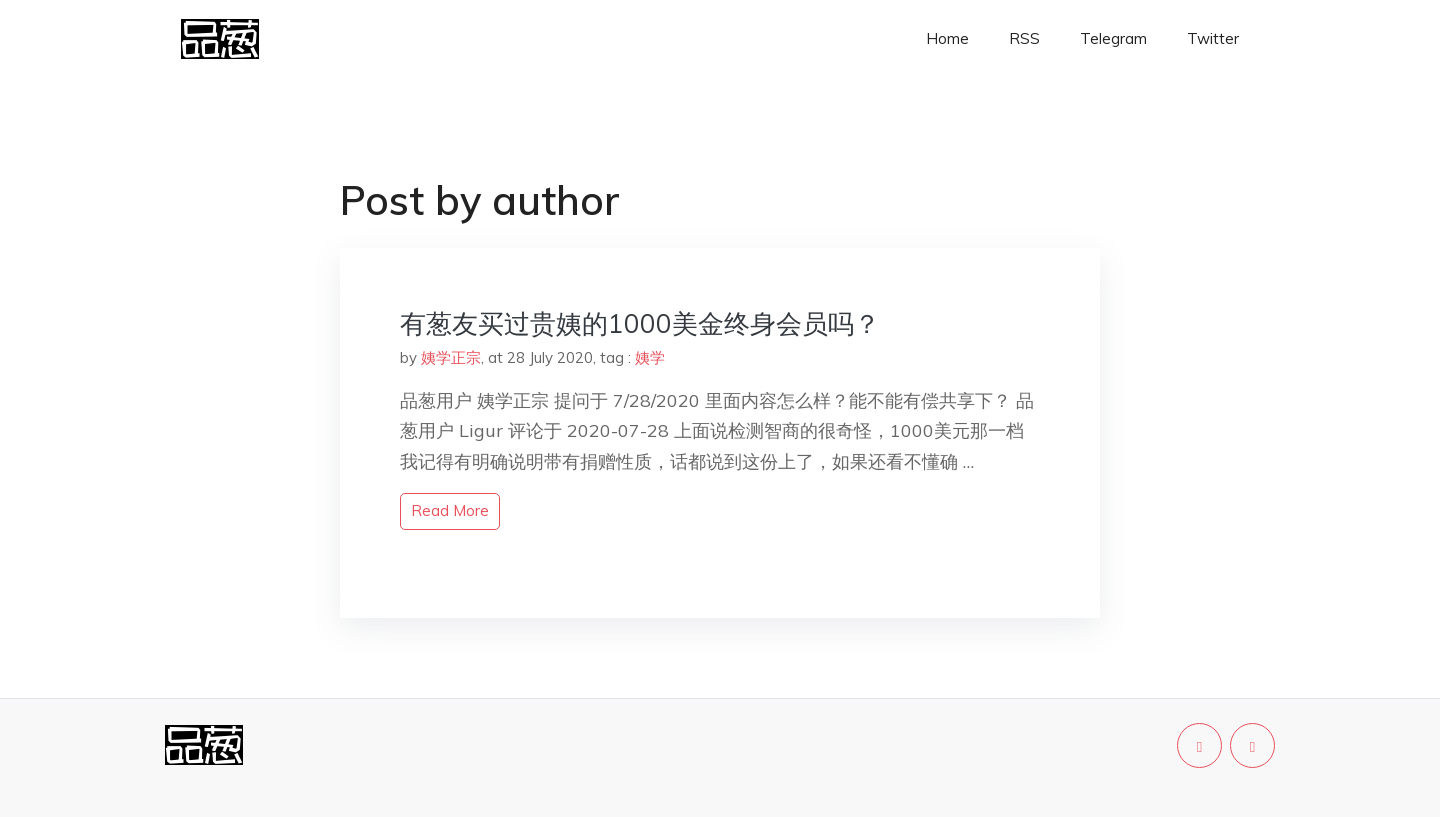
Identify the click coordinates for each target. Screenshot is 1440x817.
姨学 (650, 357)
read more (450, 510)
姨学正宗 (451, 357)
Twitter (1213, 38)
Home (947, 38)
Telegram (1113, 38)
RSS (1024, 38)
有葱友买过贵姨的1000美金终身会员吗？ (640, 323)
